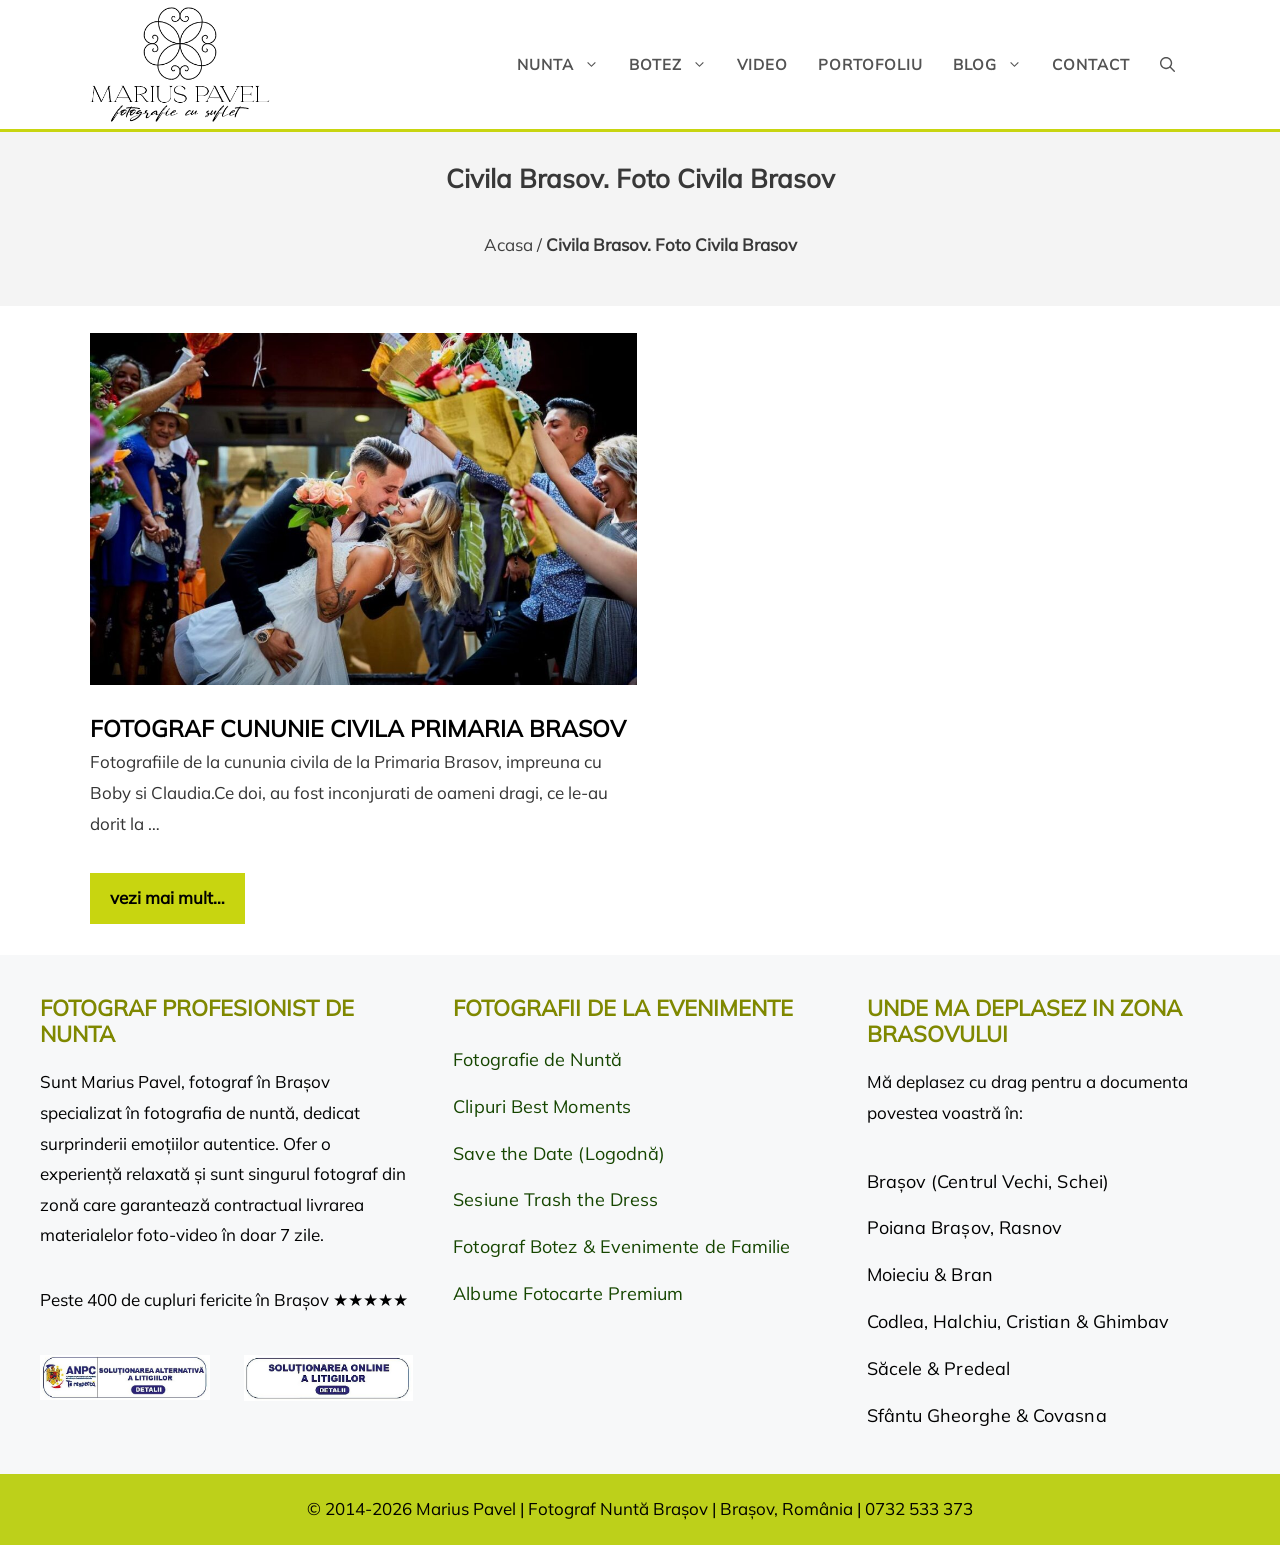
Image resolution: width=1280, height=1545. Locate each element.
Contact (1091, 64)
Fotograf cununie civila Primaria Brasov (358, 728)
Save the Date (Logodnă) (559, 1153)
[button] (1167, 64)
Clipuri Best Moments (542, 1106)
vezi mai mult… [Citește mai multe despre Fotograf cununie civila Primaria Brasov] (167, 897)
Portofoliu (870, 64)
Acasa (508, 244)
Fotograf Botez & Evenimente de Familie (621, 1246)
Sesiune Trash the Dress (555, 1199)
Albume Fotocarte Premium (568, 1293)
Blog (995, 64)
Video (762, 64)
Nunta (565, 64)
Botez (675, 64)
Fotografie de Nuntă (537, 1059)
